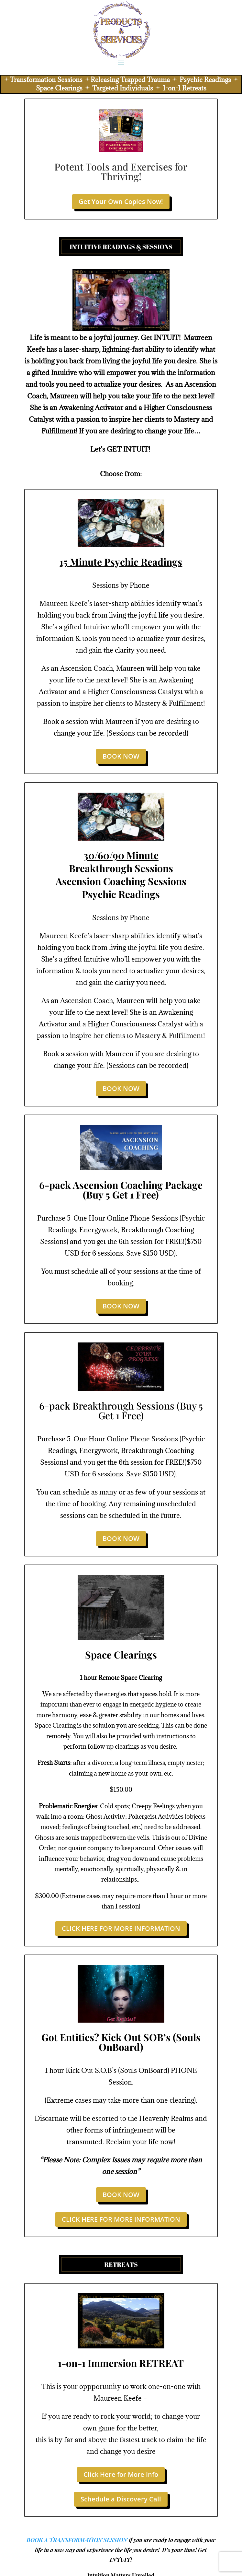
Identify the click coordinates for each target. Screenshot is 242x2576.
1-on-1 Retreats (183, 88)
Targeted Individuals (122, 88)
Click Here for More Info (120, 2474)
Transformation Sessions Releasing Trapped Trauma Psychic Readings (120, 80)
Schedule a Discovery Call (121, 2499)
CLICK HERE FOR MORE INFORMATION (121, 1928)
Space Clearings (59, 88)
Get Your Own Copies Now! (121, 201)
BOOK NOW (121, 756)
